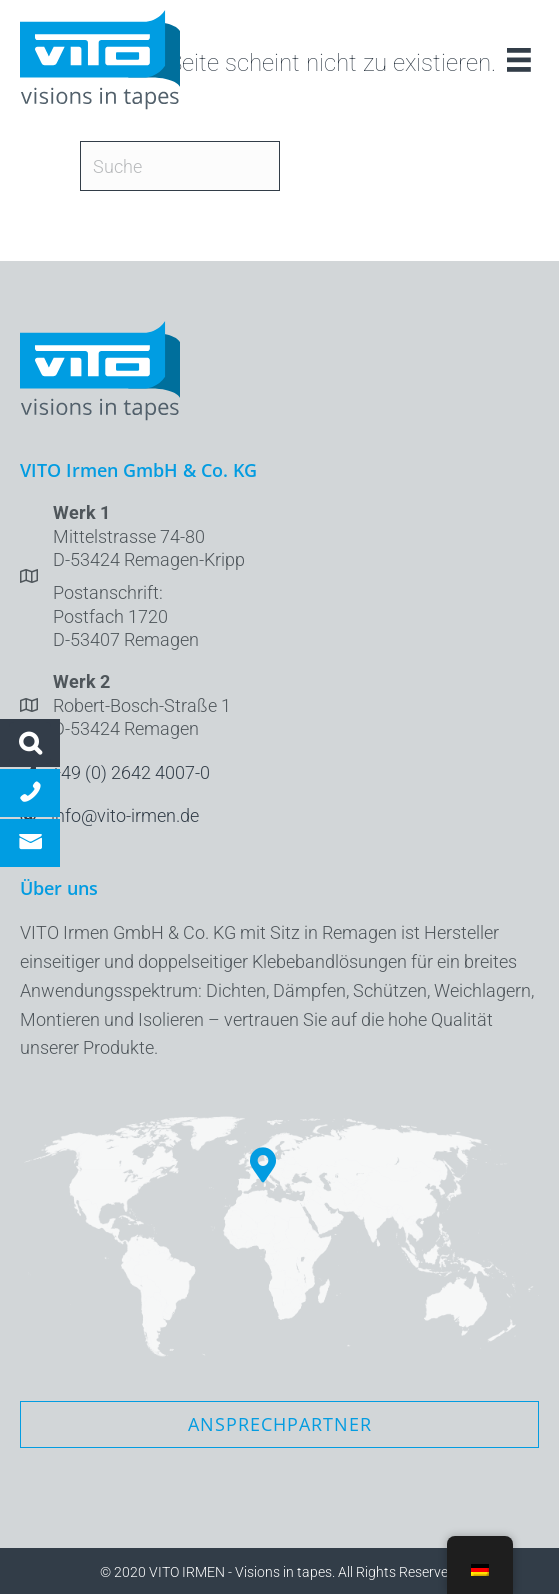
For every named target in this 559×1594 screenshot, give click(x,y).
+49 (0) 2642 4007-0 (130, 772)
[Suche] (180, 166)
